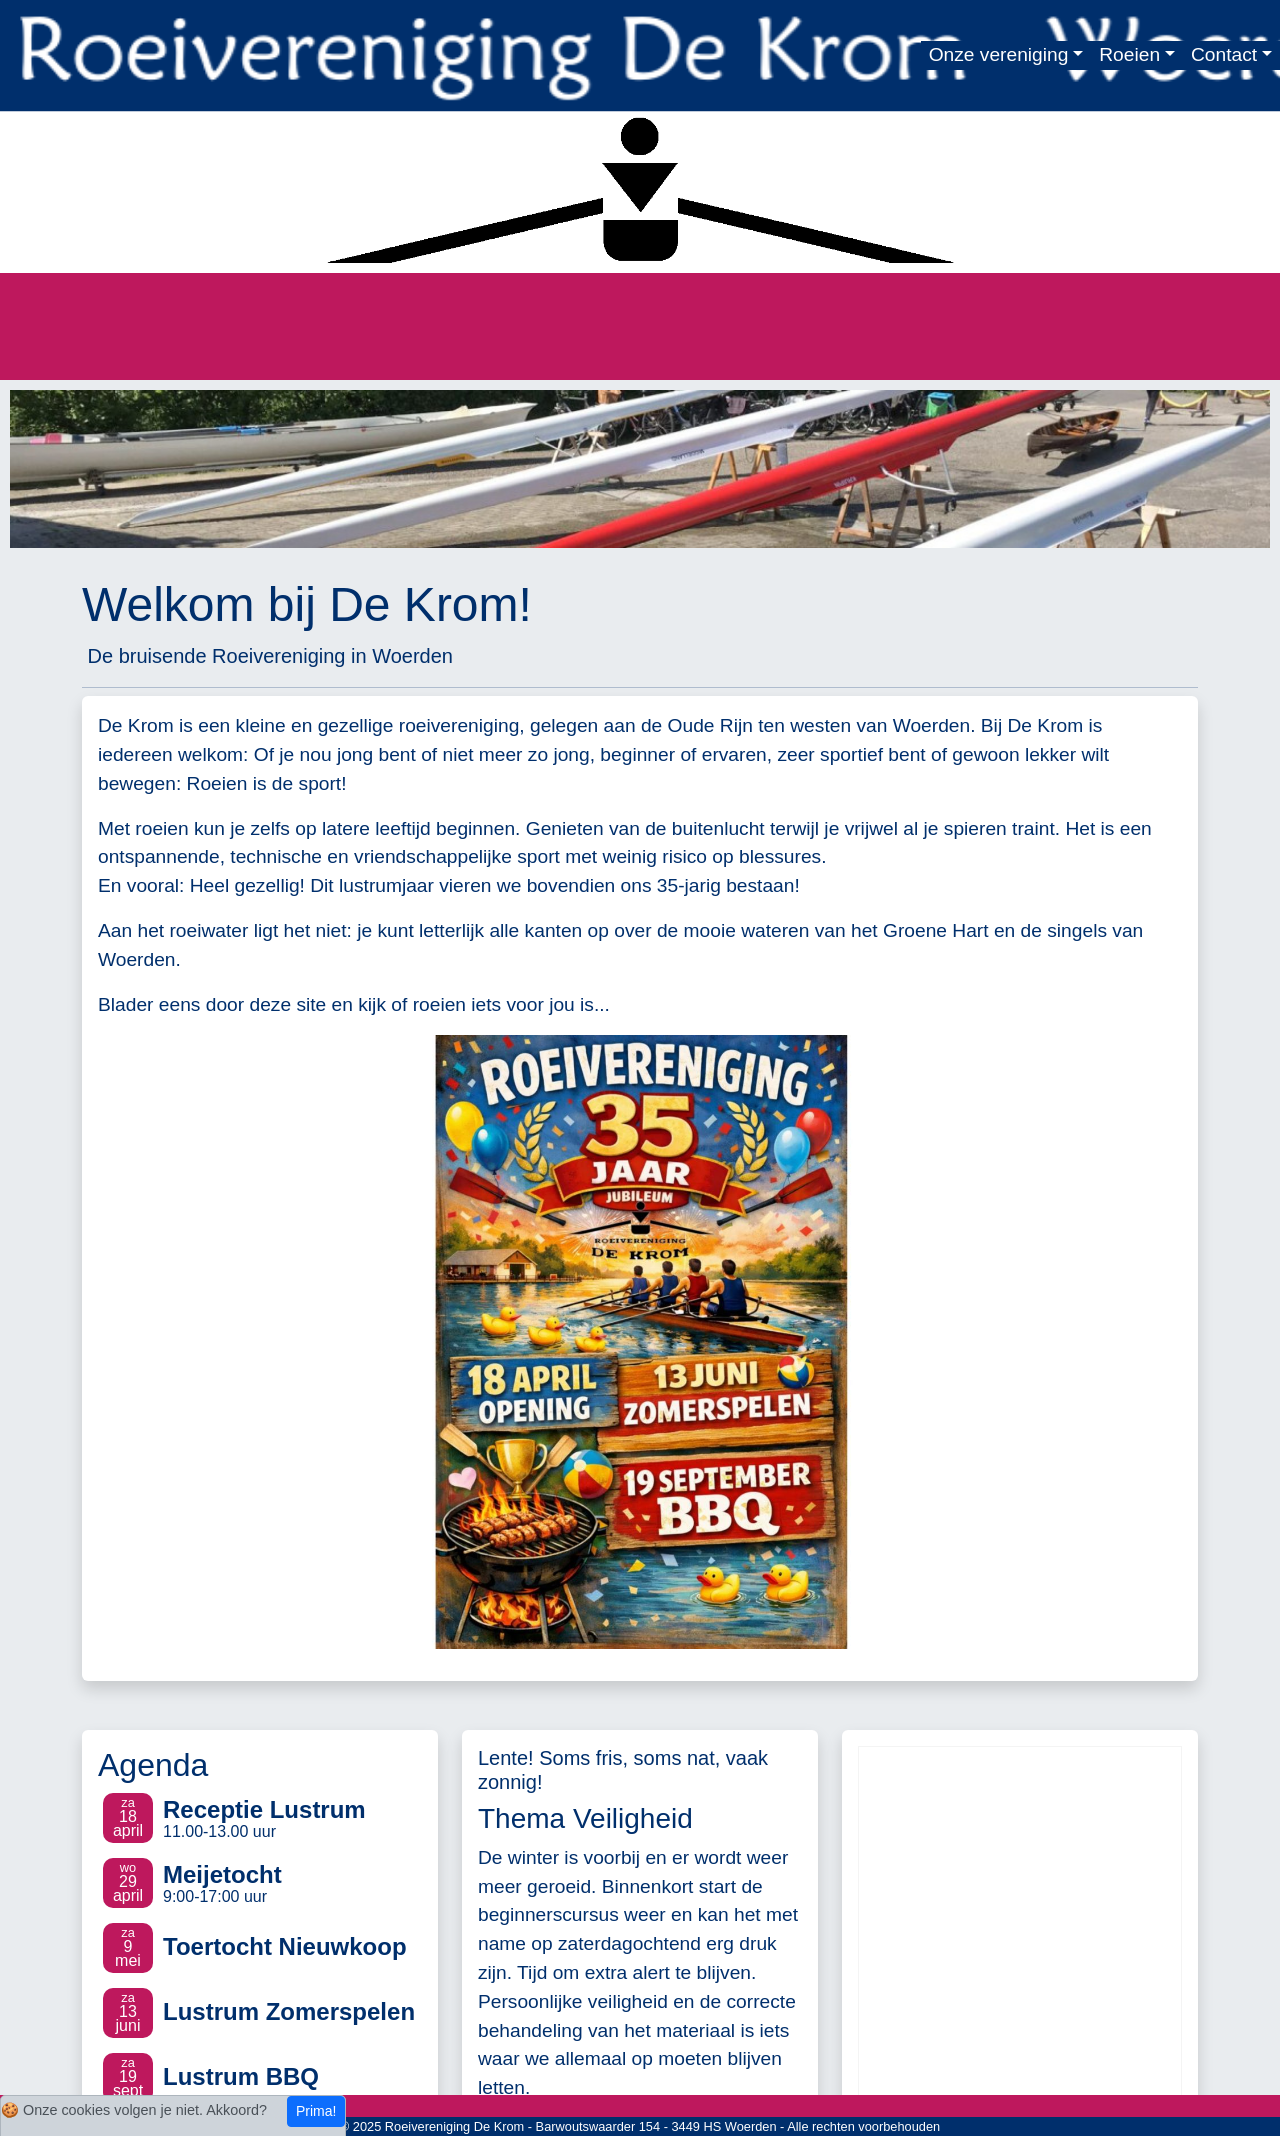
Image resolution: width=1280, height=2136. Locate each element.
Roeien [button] (1129, 54)
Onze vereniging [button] (999, 54)
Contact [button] (1224, 54)
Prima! (316, 2111)
